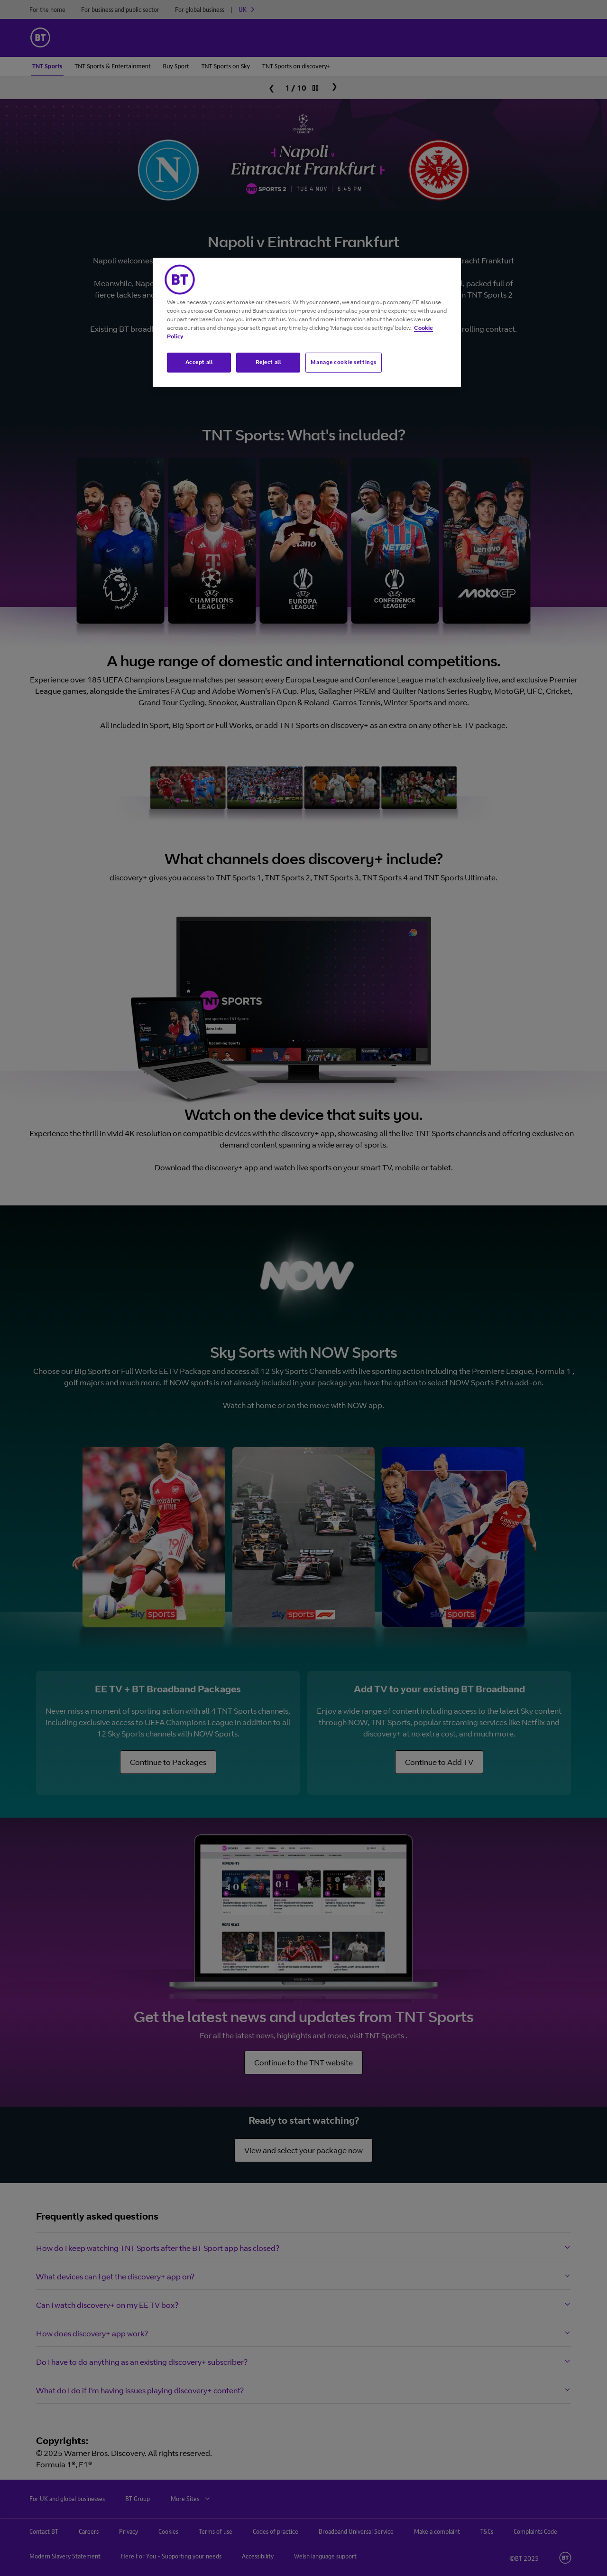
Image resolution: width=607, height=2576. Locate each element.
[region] (307, 322)
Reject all (268, 362)
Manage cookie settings (344, 362)
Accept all (199, 362)
